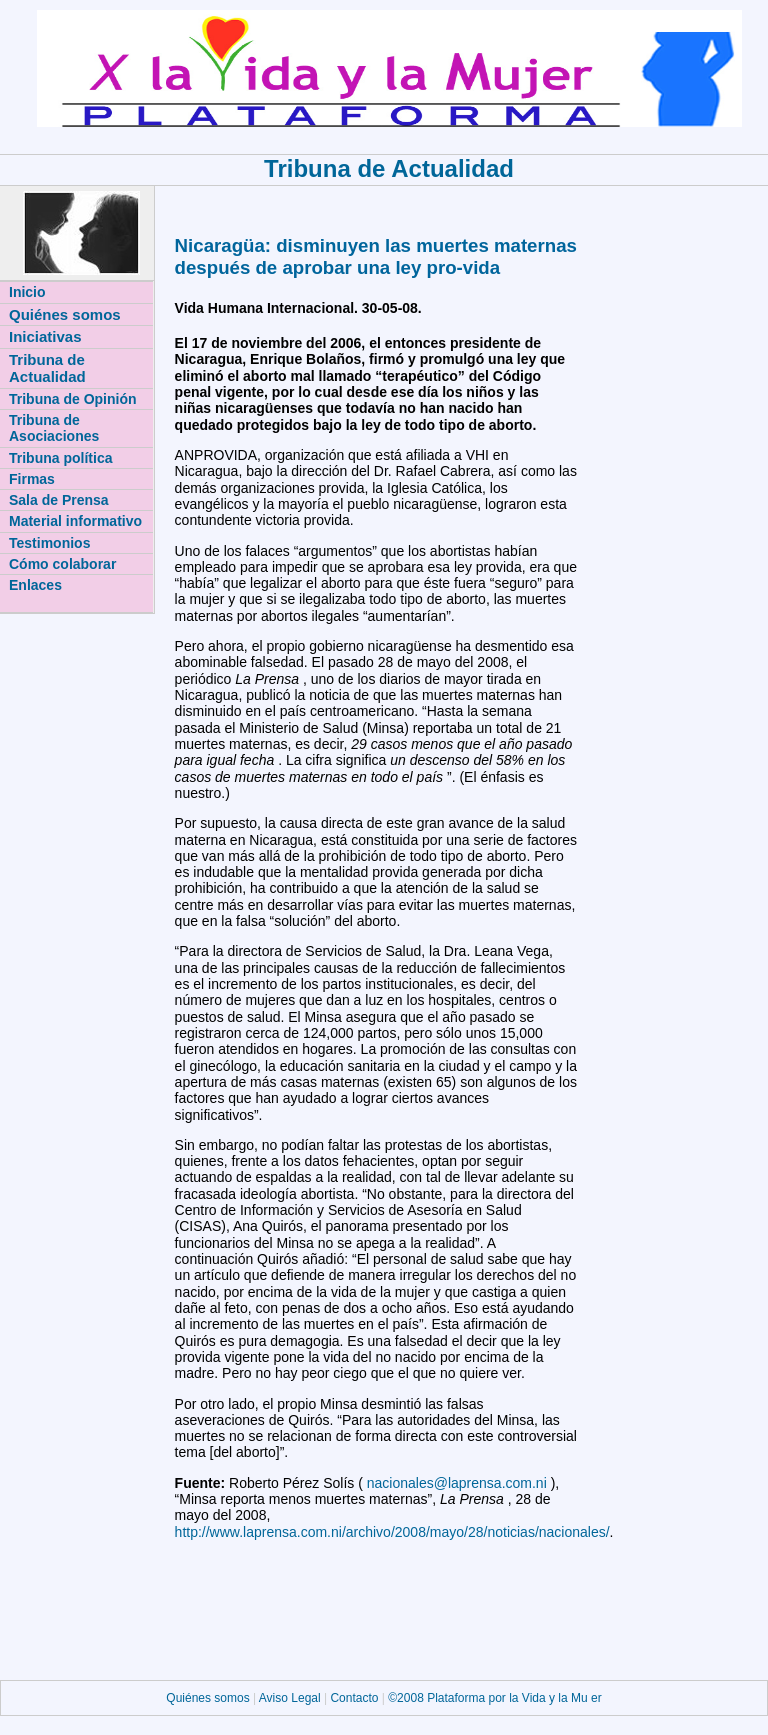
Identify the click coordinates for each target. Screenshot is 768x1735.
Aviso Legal (291, 1698)
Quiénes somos (209, 1698)
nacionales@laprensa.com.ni (459, 1483)
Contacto (354, 1698)
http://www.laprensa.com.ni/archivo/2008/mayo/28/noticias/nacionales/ (392, 1532)
